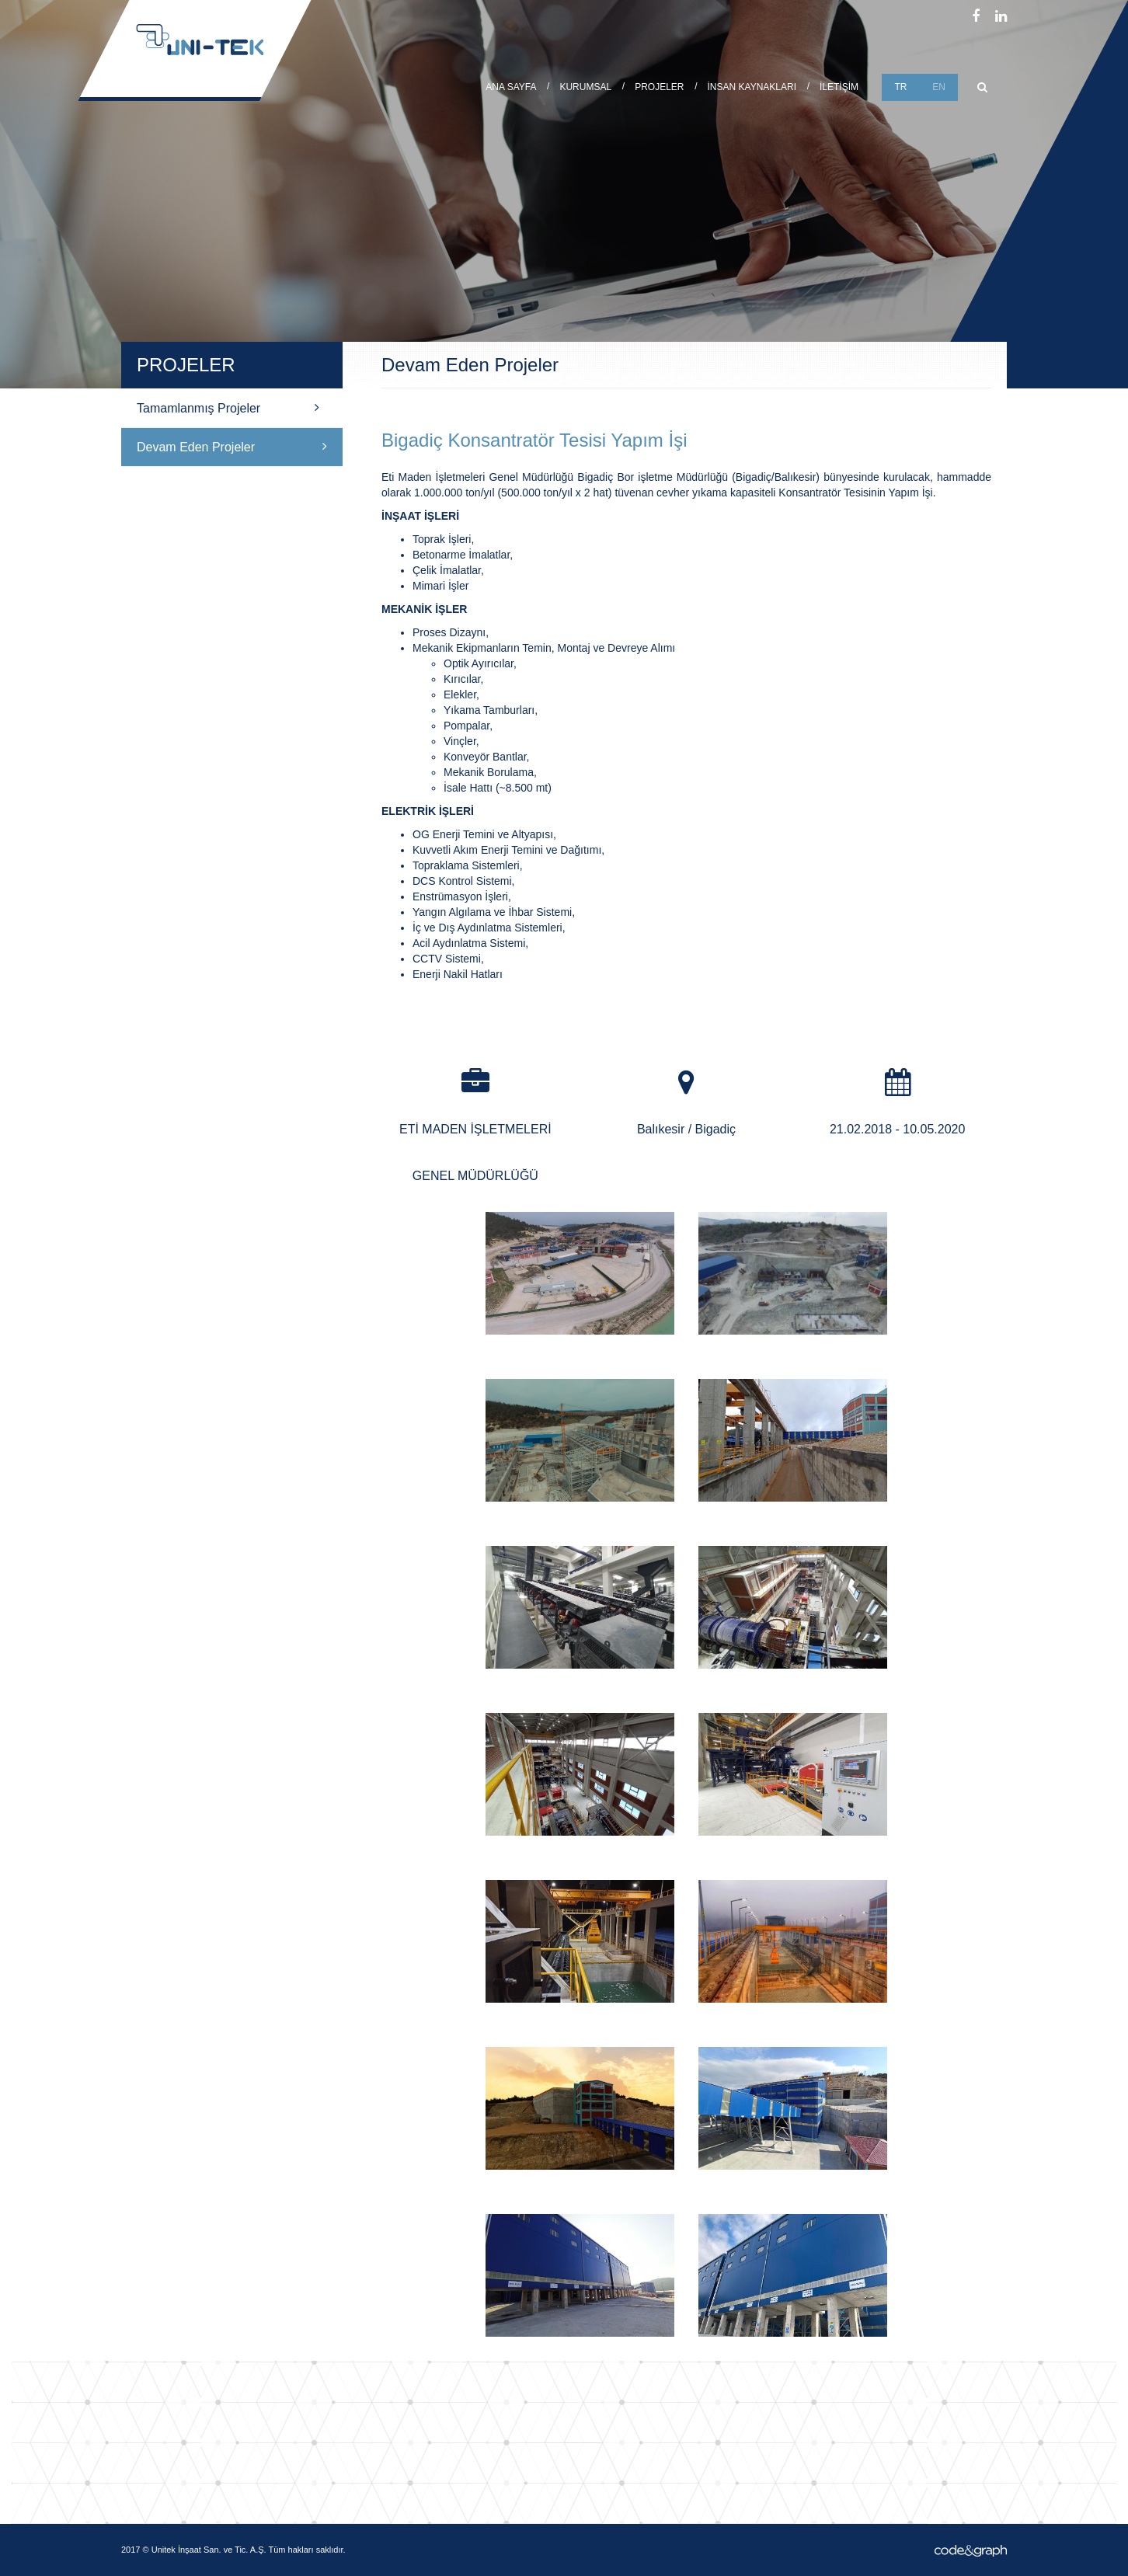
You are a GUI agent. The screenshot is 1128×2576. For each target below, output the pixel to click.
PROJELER (659, 87)
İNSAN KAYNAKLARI (752, 87)
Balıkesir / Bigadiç (686, 1129)
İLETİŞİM (839, 87)
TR (901, 87)
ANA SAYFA (511, 87)
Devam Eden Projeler (232, 447)
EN (938, 87)
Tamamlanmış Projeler (228, 408)
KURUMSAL (585, 87)
